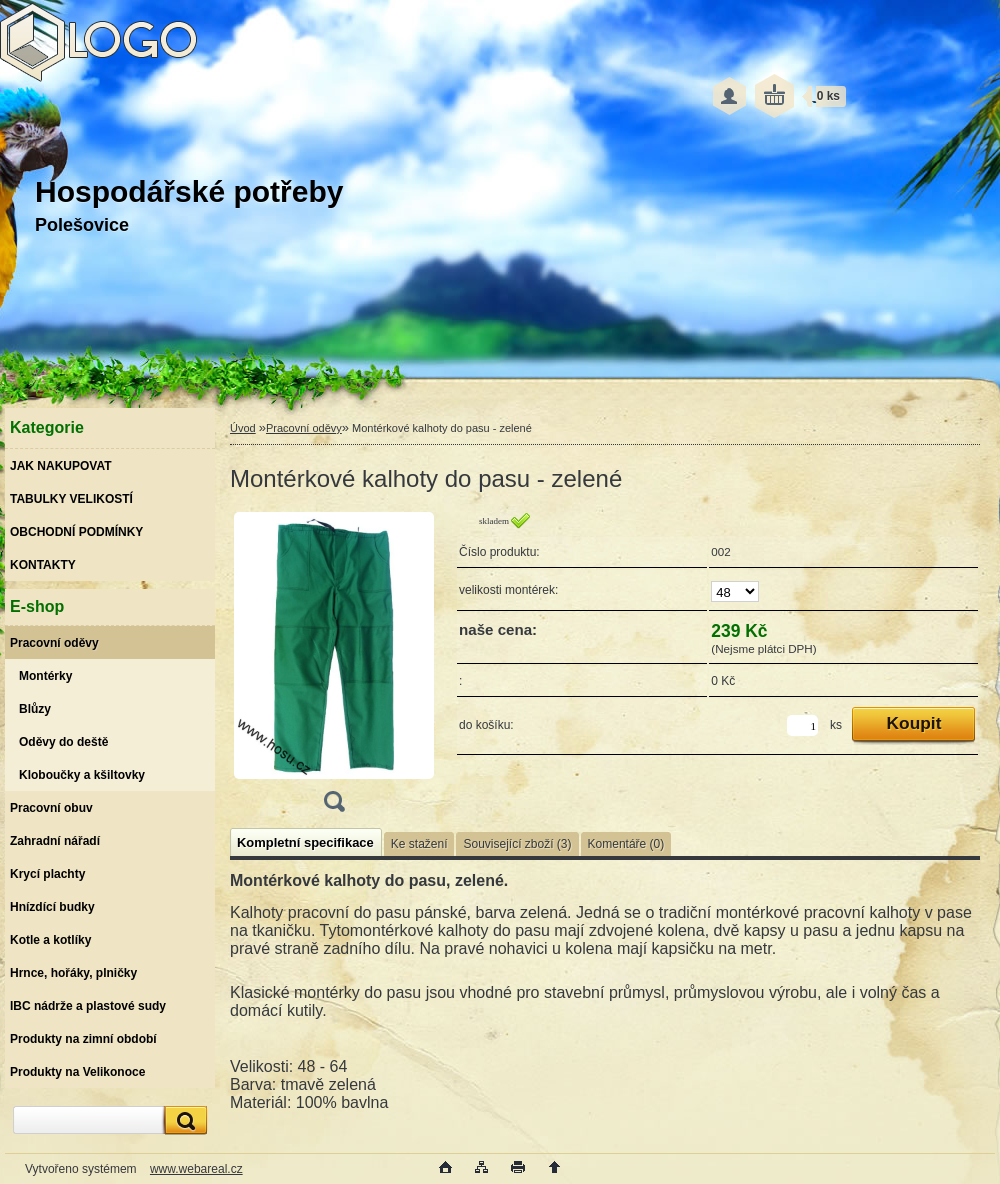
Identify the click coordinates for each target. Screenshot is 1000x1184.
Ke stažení (419, 844)
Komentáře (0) (626, 844)
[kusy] (802, 725)
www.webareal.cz (196, 1169)
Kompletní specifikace (305, 842)
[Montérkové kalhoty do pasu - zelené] (334, 668)
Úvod (243, 428)
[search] (183, 1120)
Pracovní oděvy (304, 428)
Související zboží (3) (517, 844)
